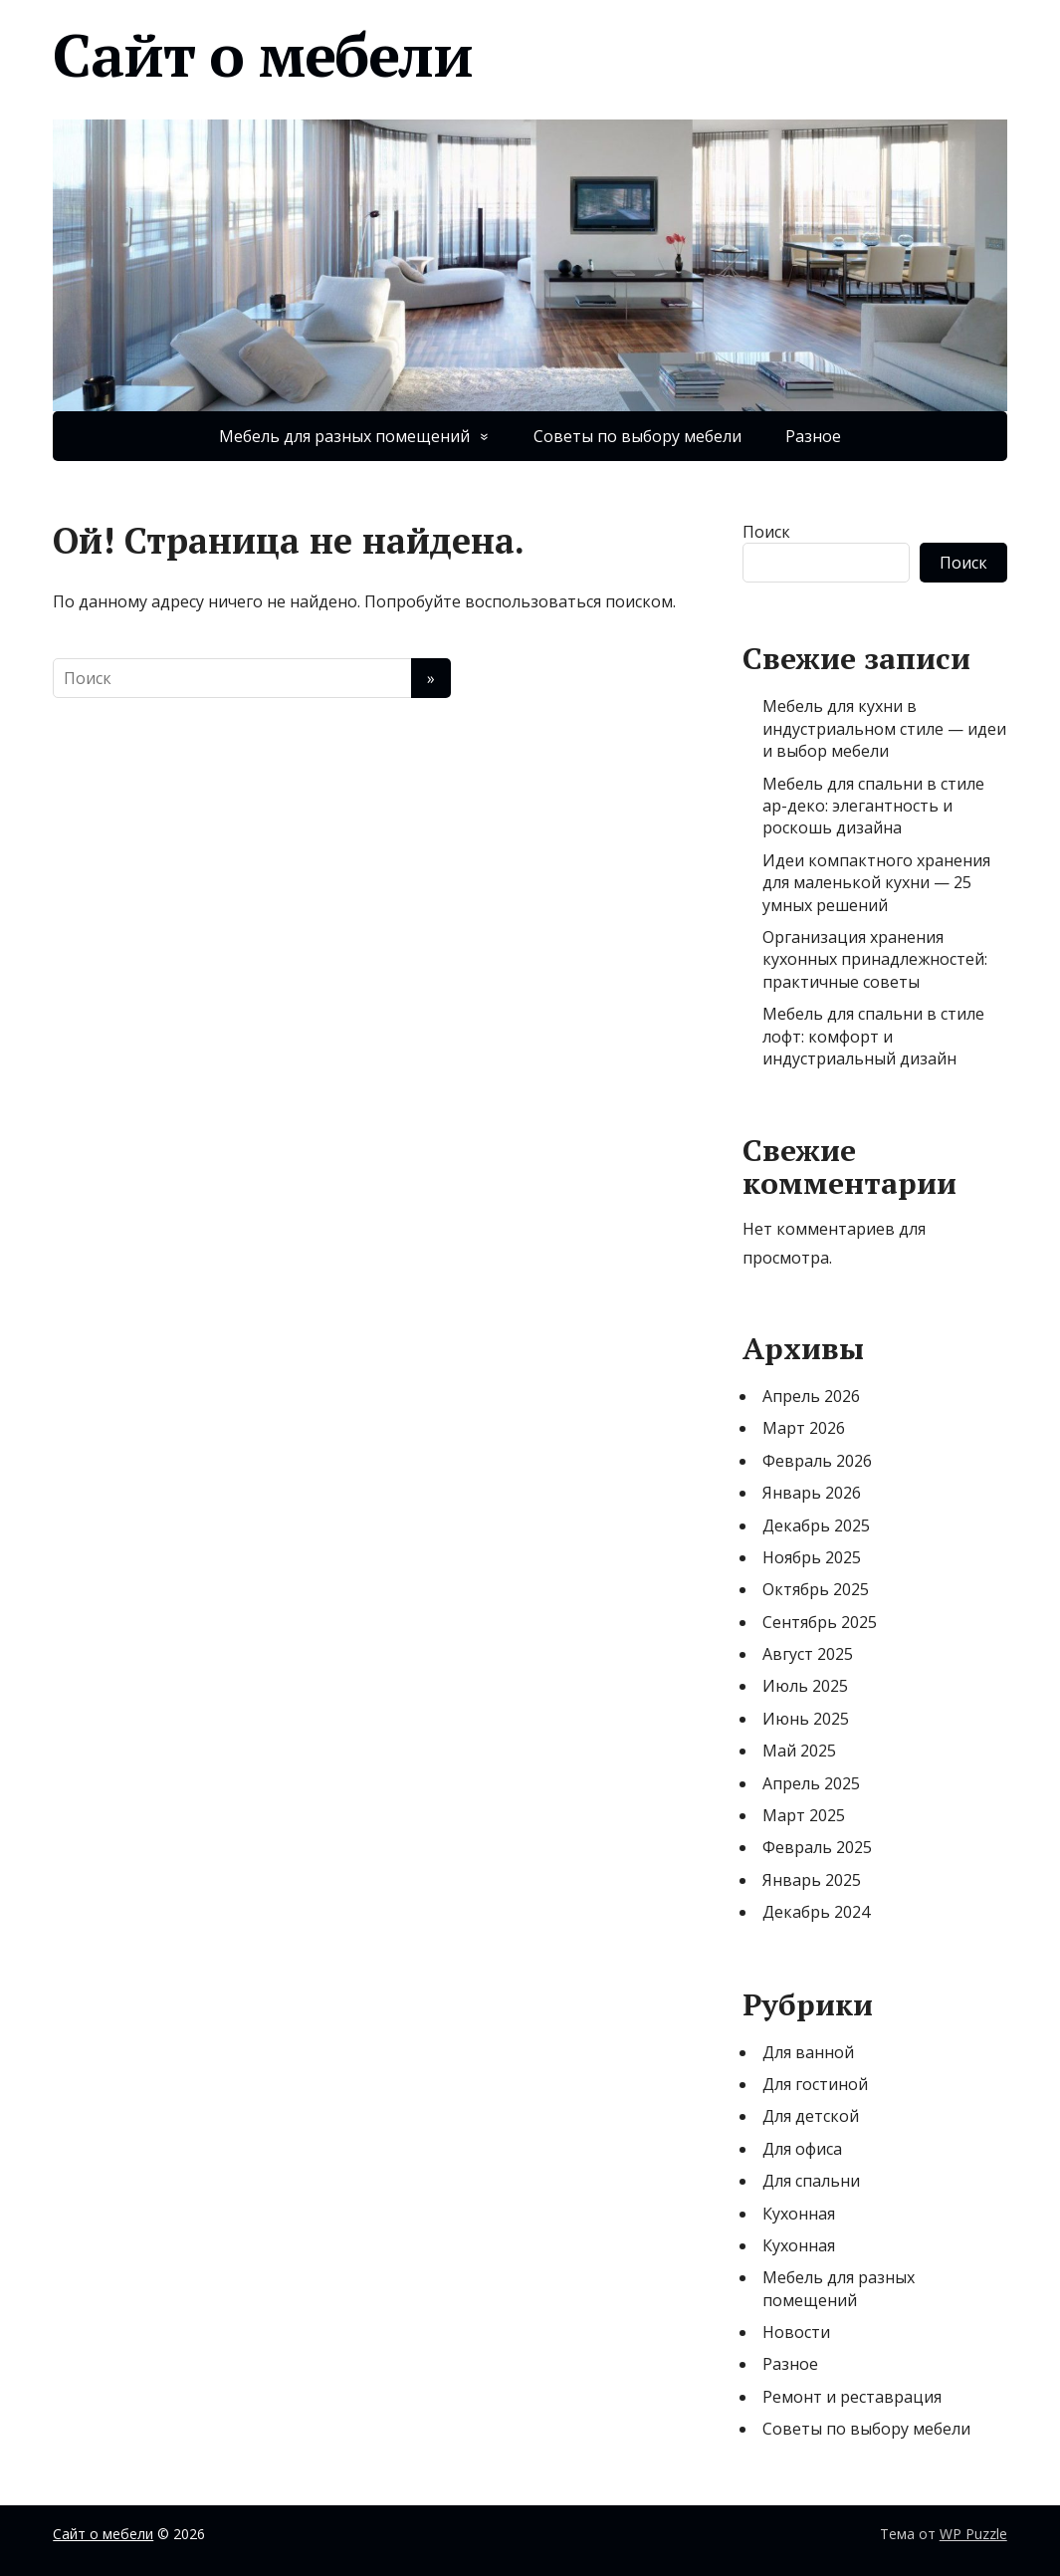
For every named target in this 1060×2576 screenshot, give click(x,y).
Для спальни (811, 2181)
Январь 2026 (811, 1493)
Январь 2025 (811, 1880)
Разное (813, 436)
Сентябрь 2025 (819, 1622)
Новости (796, 2332)
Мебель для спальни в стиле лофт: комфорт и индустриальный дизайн (873, 1036)
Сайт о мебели (262, 55)
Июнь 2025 (805, 1719)
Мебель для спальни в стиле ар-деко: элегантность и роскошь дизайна (873, 806)
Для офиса (802, 2149)
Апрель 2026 (811, 1396)
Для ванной (808, 2052)
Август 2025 (807, 1654)
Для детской (810, 2116)
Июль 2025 (805, 1686)
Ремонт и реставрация (852, 2397)
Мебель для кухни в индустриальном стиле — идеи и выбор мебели (884, 728)
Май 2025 (799, 1750)
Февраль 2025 (817, 1847)
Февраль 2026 (817, 1461)
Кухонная (798, 2214)
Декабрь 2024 (816, 1912)
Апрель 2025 (811, 1783)
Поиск (766, 532)
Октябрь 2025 (815, 1589)
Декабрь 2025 (816, 1525)
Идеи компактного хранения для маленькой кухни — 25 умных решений (876, 882)
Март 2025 (803, 1815)
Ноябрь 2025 (811, 1557)
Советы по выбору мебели (637, 436)
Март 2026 (803, 1428)
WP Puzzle (973, 2533)
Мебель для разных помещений (344, 436)
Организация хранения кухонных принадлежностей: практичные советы (874, 959)
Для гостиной (815, 2084)
